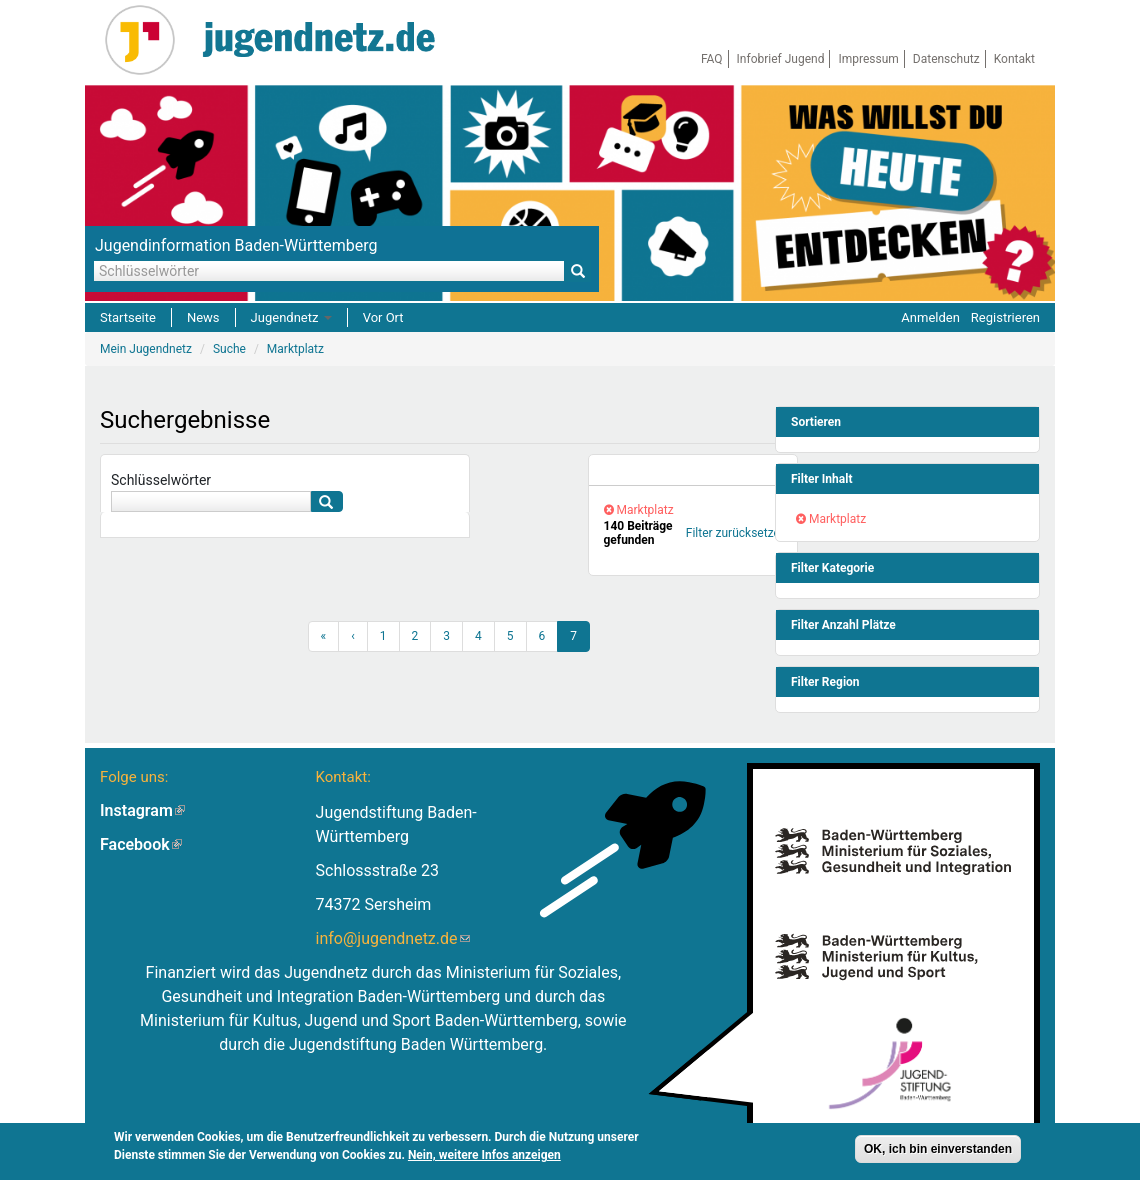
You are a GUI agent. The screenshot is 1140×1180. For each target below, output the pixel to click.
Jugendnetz (291, 317)
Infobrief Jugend (781, 59)
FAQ (712, 59)
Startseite (128, 317)
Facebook (141, 844)
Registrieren (1005, 317)
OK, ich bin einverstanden (938, 1152)
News (203, 317)
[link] (693, 470)
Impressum (868, 59)
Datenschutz (946, 59)
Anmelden (930, 317)
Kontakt (1014, 59)
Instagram (142, 810)
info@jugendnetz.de (393, 938)
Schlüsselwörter (161, 480)
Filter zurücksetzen (736, 533)
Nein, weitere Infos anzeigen (484, 1158)
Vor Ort (383, 317)
